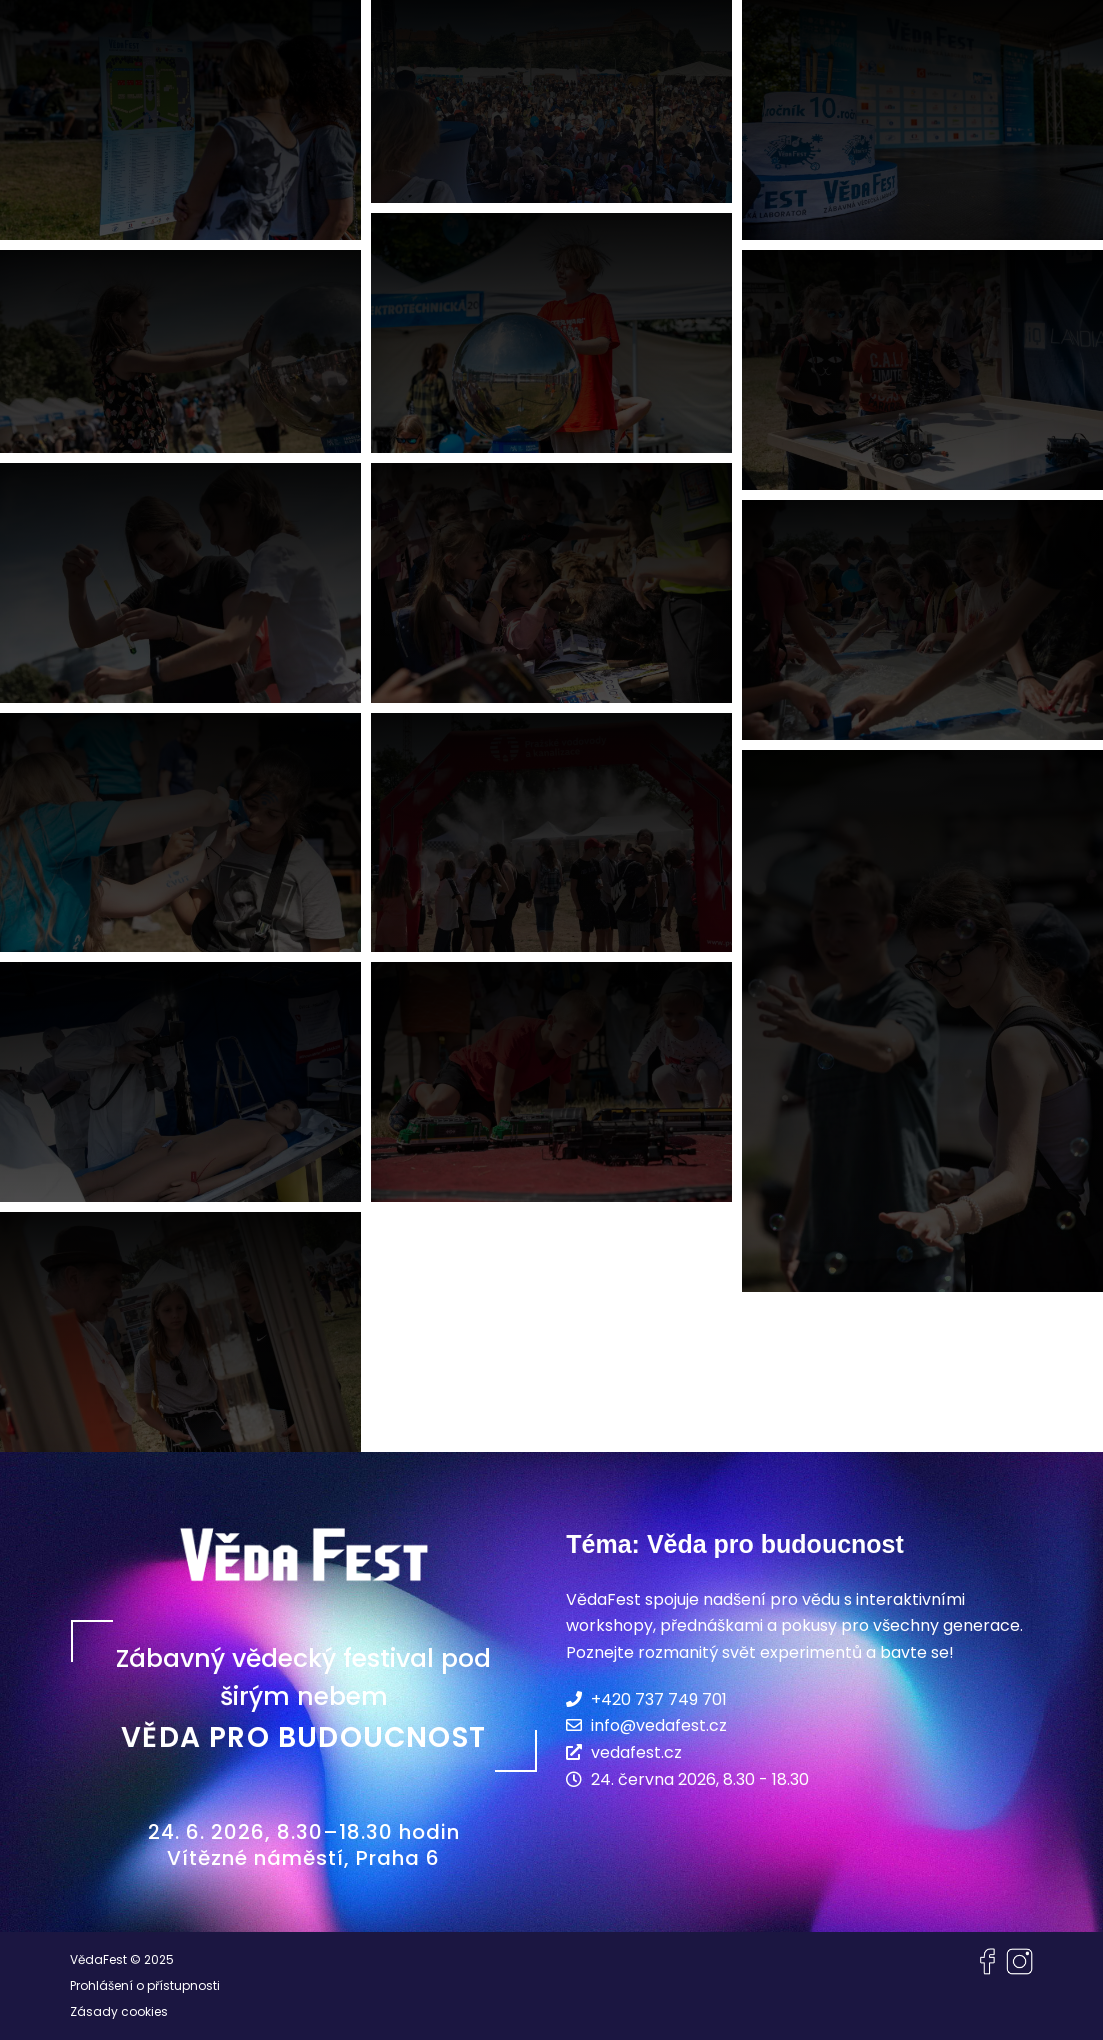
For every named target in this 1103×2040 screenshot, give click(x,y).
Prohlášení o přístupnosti (145, 1985)
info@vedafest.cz (646, 1725)
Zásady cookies (119, 2011)
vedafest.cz (624, 1752)
